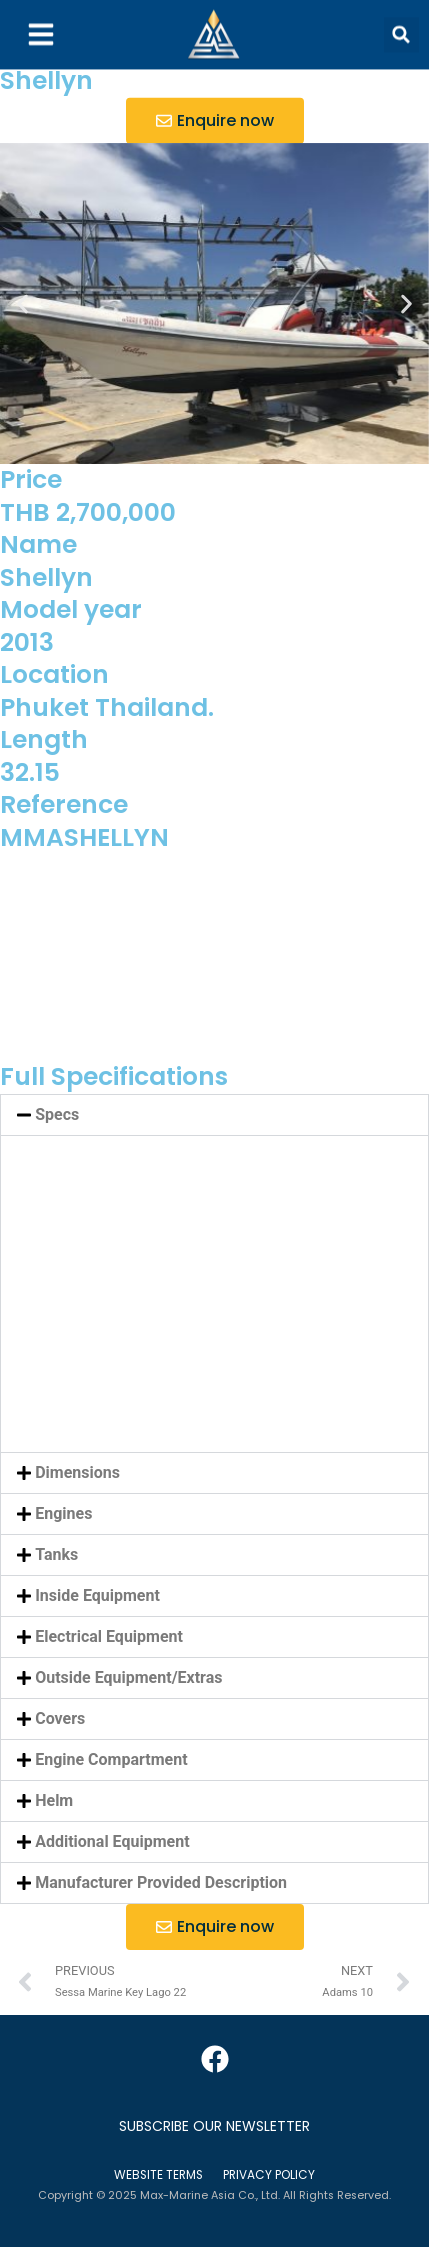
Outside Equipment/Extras (128, 1677)
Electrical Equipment (109, 1636)
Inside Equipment (97, 1595)
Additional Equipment (112, 1841)
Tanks (56, 1554)
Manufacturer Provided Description (161, 1882)
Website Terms (158, 2175)
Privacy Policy (269, 2175)
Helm (54, 1800)
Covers (60, 1718)
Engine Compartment (111, 1759)
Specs (57, 1114)
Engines (63, 1513)
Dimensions (77, 1472)
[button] (401, 22)
